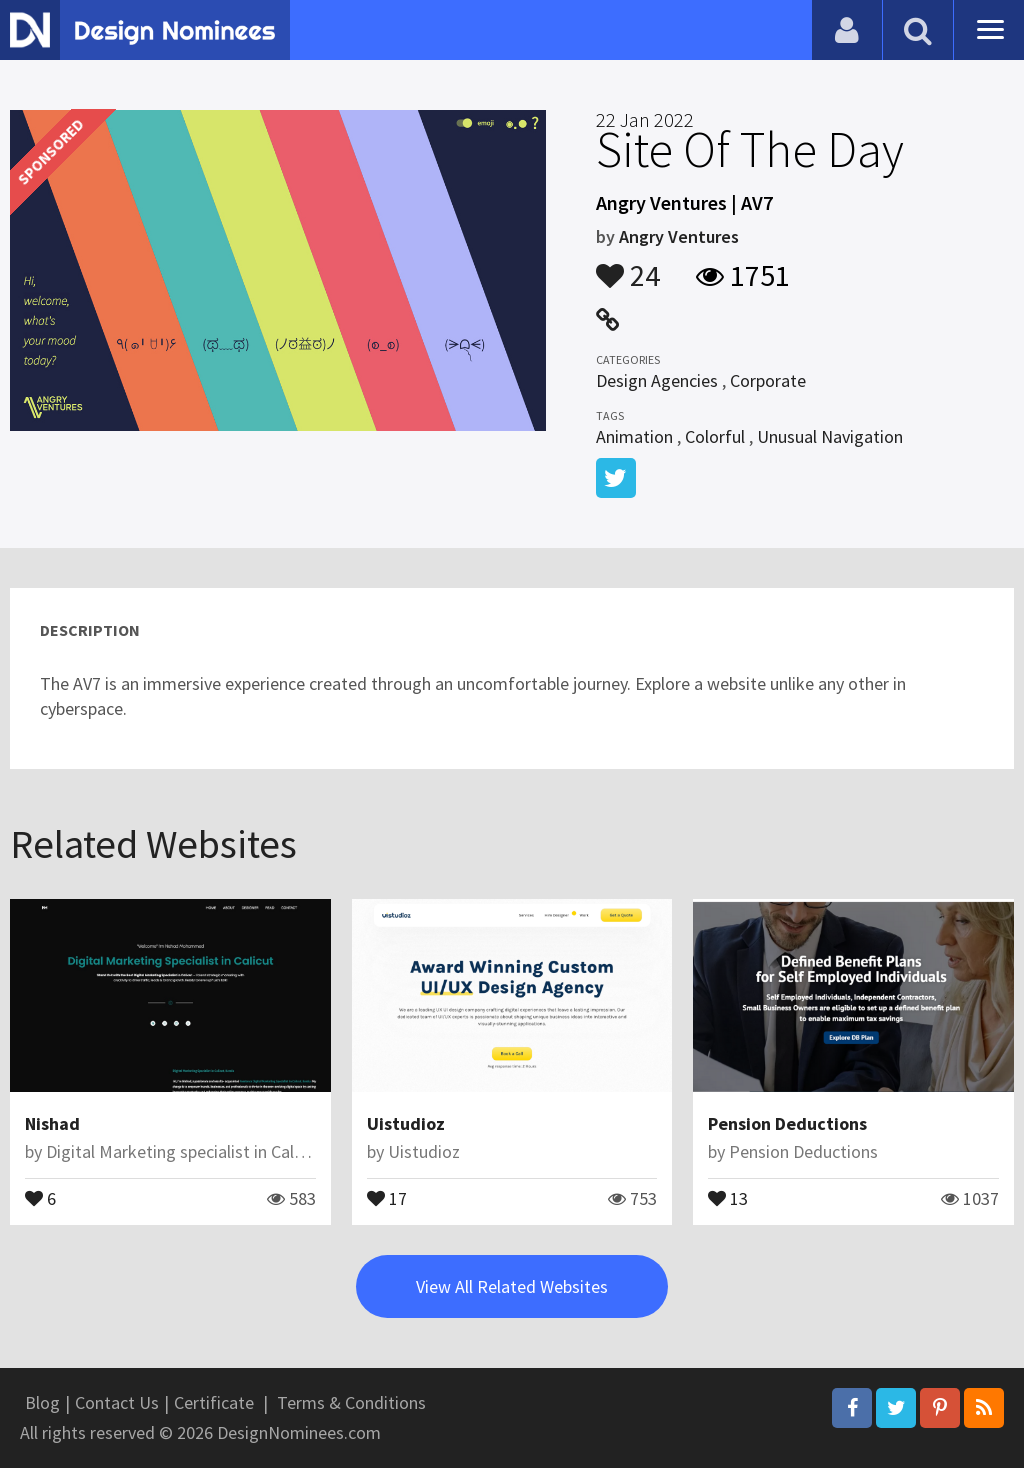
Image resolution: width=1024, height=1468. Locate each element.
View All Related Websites (512, 1286)
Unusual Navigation (830, 436)
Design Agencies (657, 380)
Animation (634, 436)
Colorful (715, 436)
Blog (42, 1402)
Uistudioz (406, 1123)
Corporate (768, 380)
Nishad (52, 1123)
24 (628, 266)
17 (387, 1197)
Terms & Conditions (351, 1402)
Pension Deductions (787, 1123)
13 (728, 1197)
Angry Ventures (679, 236)
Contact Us (117, 1402)
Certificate (214, 1402)
